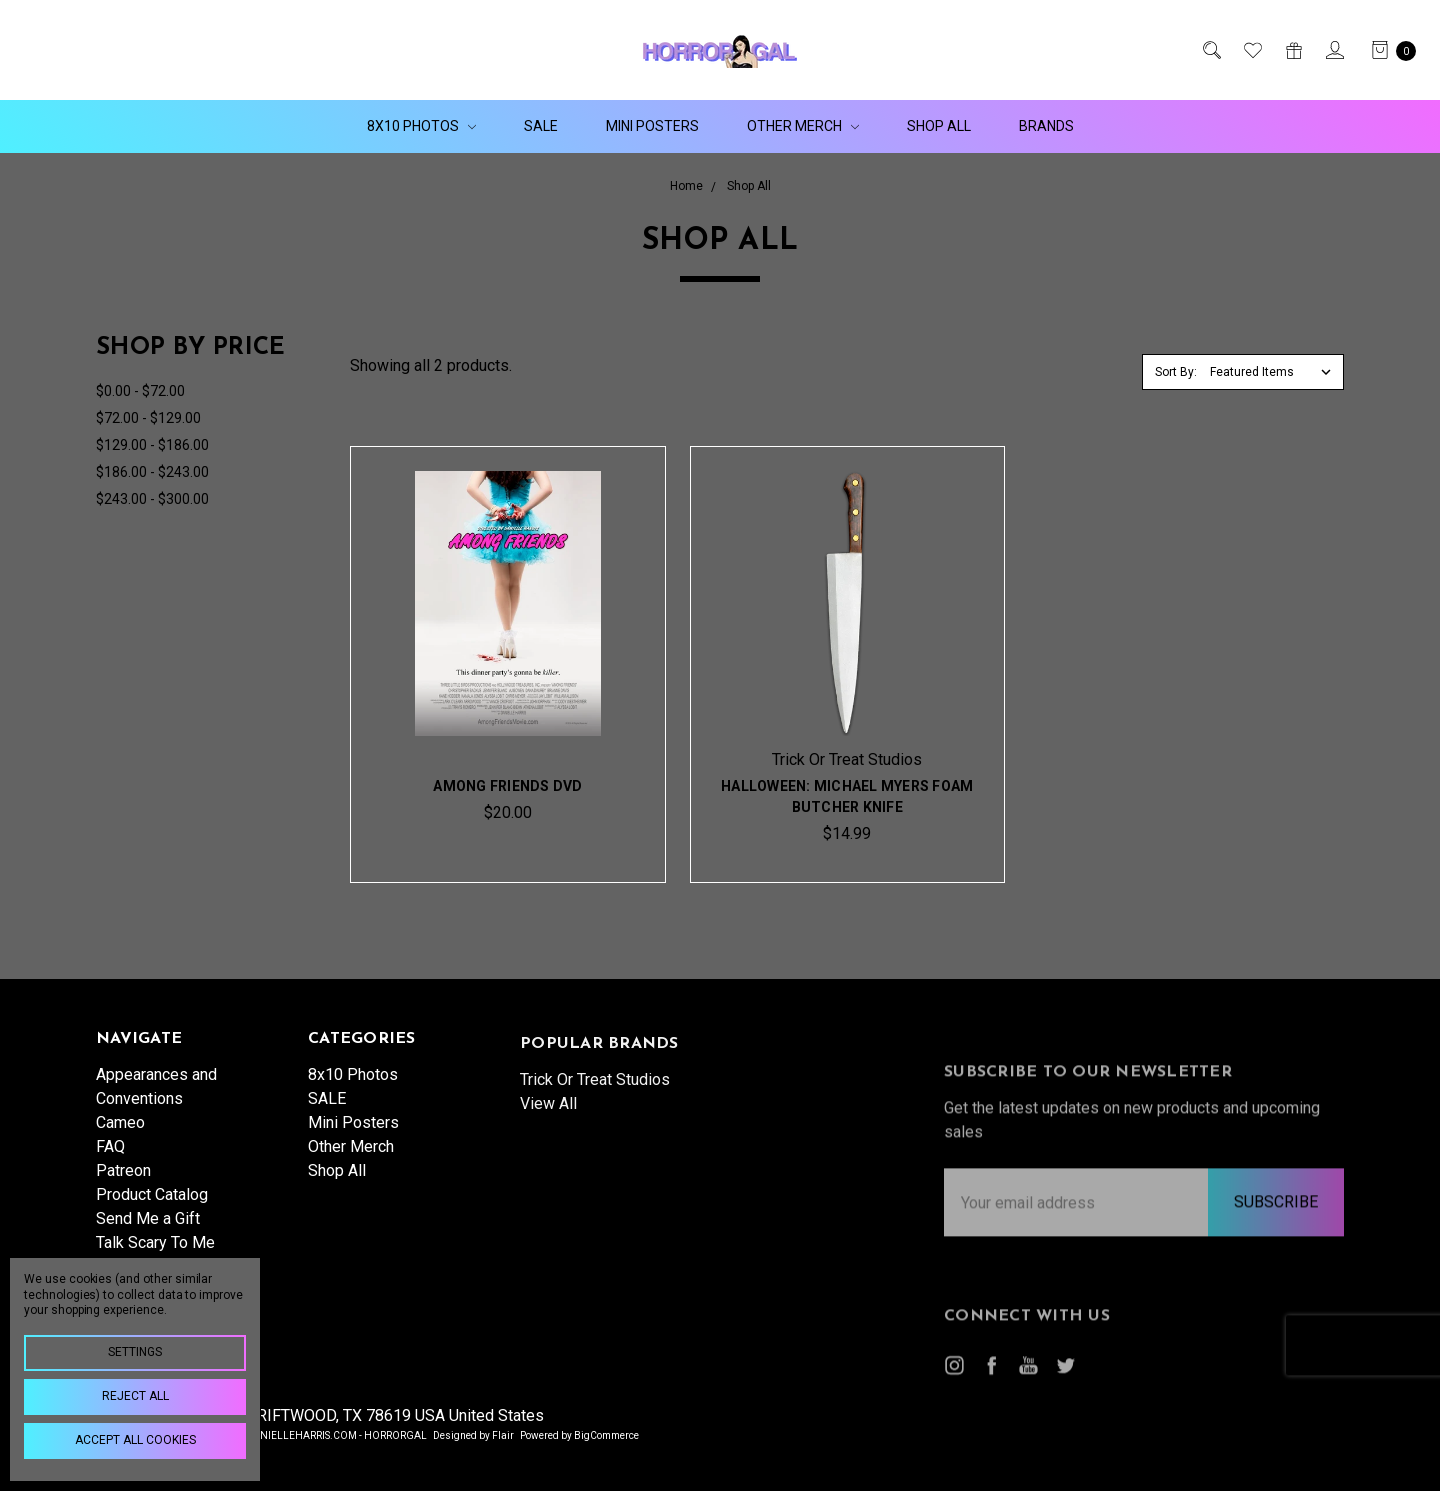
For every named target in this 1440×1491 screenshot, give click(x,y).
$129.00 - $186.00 (152, 445)
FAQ (110, 1161)
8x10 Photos (421, 126)
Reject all (135, 1396)
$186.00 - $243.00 (152, 472)
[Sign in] (1333, 50)
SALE (541, 126)
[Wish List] (1251, 50)
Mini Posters (652, 126)
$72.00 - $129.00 (148, 418)
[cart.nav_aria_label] (1388, 50)
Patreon (123, 1185)
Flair (503, 1435)
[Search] (1210, 50)
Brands (1046, 126)
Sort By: (1176, 372)
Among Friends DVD (507, 786)
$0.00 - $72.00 (140, 391)
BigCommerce (606, 1435)
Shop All (939, 126)
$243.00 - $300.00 (152, 499)
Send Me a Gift (148, 1233)
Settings (135, 1352)
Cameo (120, 1137)
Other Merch (803, 126)
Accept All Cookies (135, 1440)
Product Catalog (152, 1209)
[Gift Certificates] (1292, 50)
